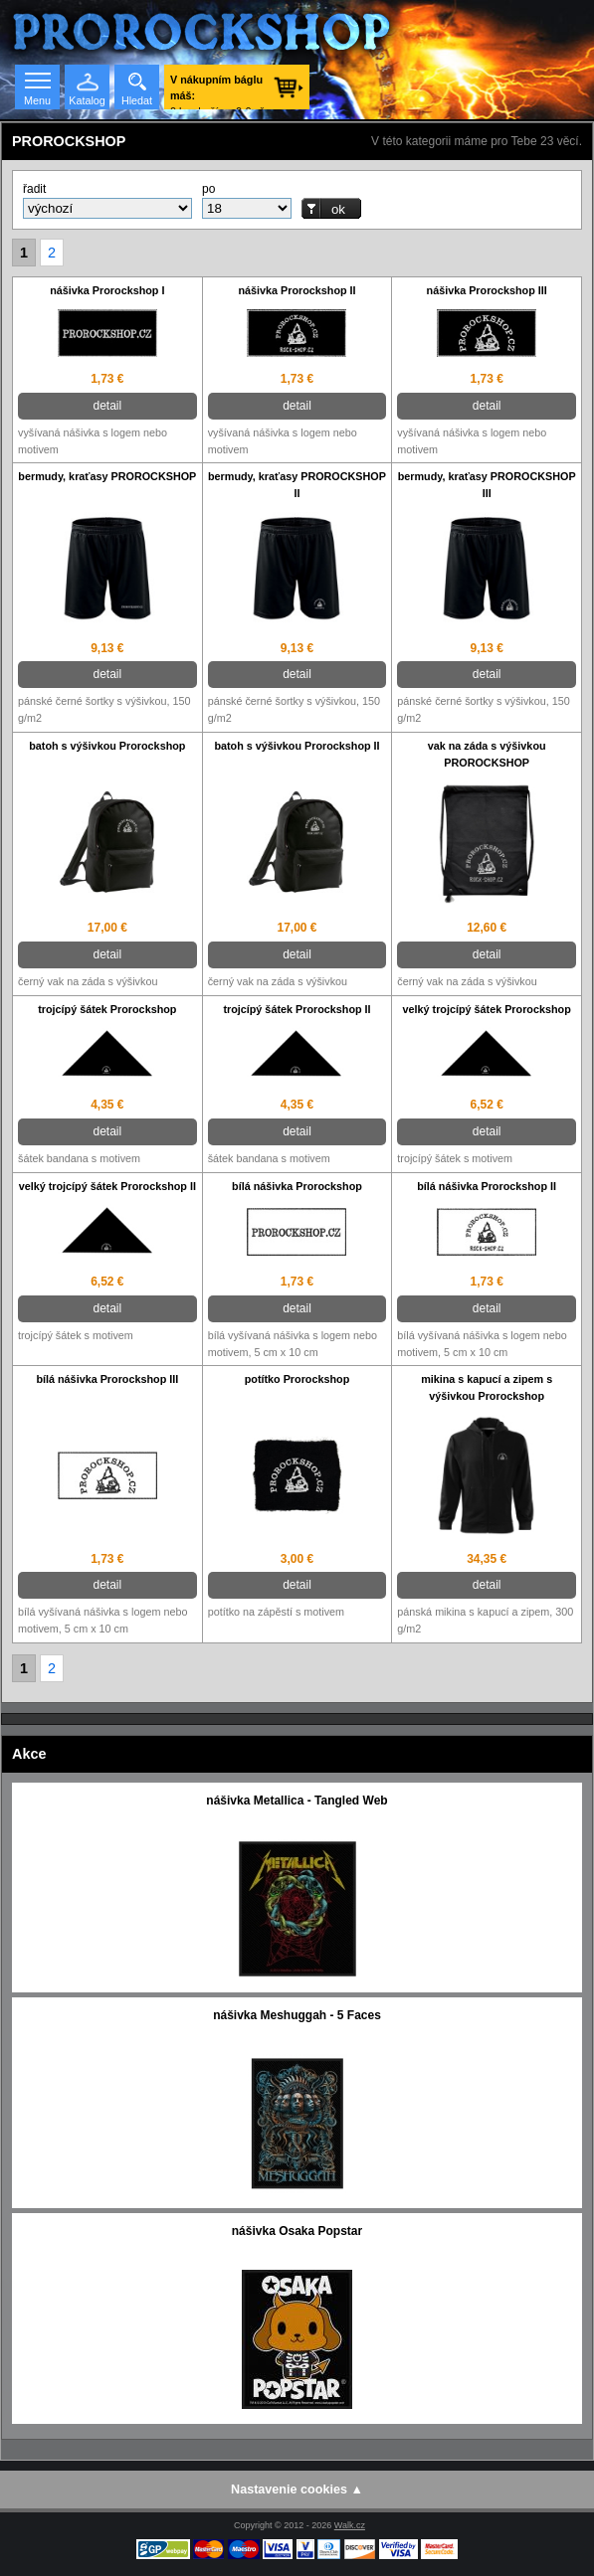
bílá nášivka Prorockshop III (107, 1379)
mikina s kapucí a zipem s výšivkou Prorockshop (486, 1387)
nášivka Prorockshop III (487, 290)
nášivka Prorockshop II (296, 290)
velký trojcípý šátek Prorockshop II (107, 1186)
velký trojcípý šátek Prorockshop (487, 1009)
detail (107, 406)
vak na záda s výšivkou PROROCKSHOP (487, 754)
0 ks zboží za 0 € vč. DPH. (219, 91)
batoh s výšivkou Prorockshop (107, 746)
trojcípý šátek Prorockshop (107, 1009)
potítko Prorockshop (297, 1379)
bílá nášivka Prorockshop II (486, 1186)
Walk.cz (349, 2525)
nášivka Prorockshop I (107, 290)
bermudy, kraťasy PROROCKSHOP (107, 476)
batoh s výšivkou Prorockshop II (296, 746)
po (208, 189)
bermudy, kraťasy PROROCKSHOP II (297, 484)
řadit (34, 189)
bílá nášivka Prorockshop (297, 1186)
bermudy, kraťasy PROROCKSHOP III (487, 484)
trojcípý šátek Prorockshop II (296, 1009)
